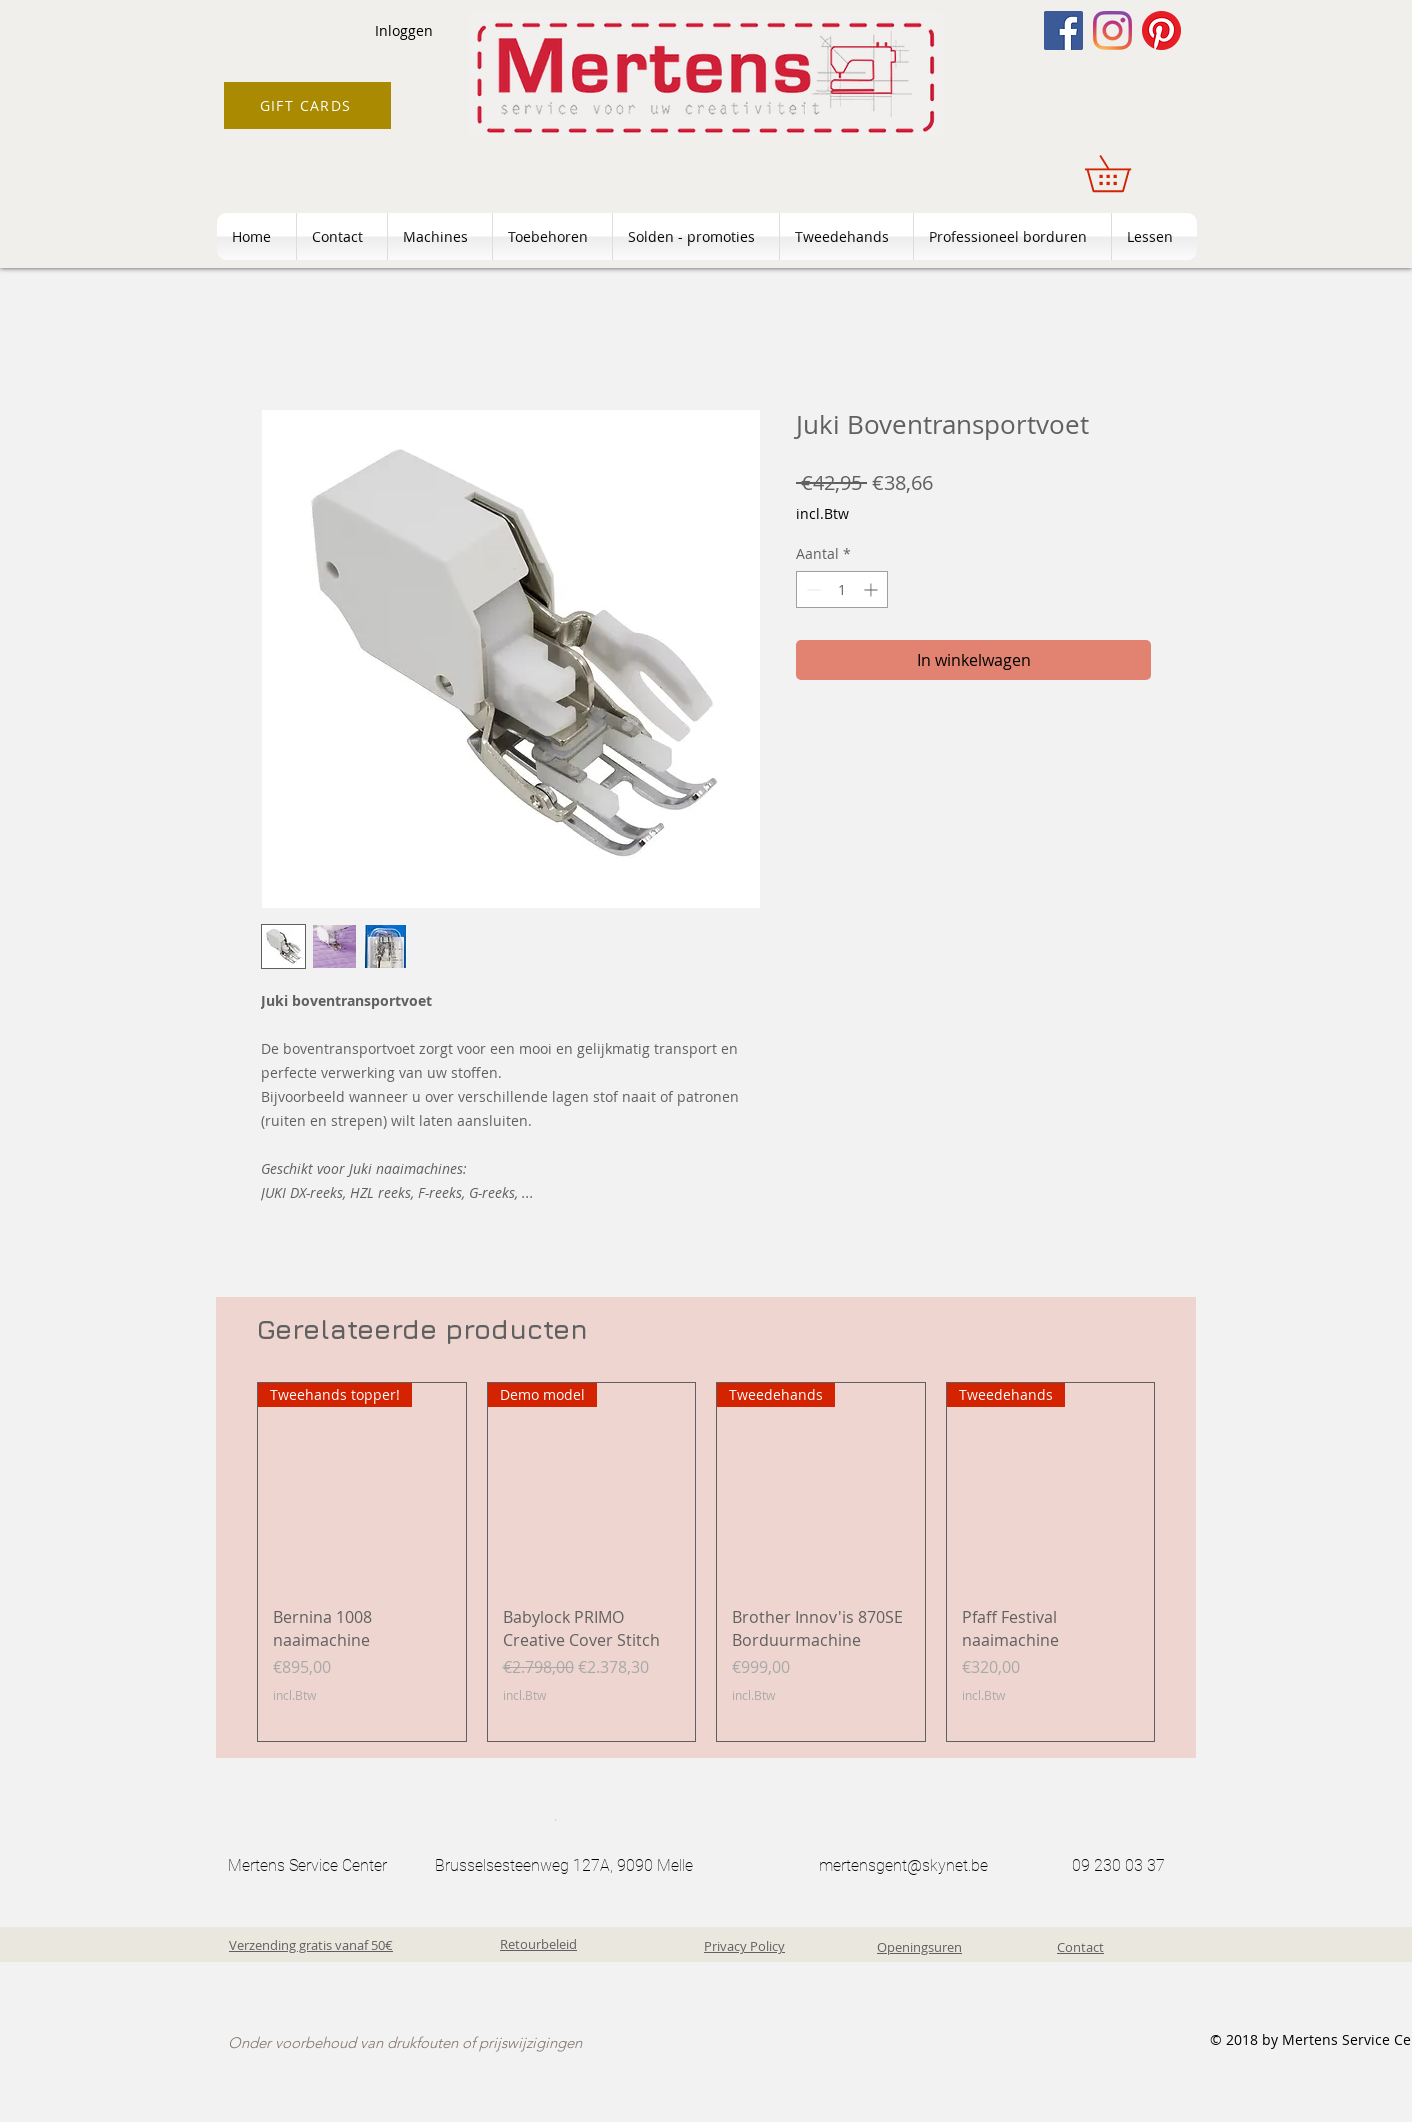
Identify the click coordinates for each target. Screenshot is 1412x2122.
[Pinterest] (1161, 30)
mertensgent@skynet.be (903, 1865)
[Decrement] (811, 589)
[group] (706, 1562)
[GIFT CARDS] (307, 105)
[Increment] (872, 589)
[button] (1125, 173)
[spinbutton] (842, 589)
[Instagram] (1112, 30)
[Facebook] (1063, 30)
